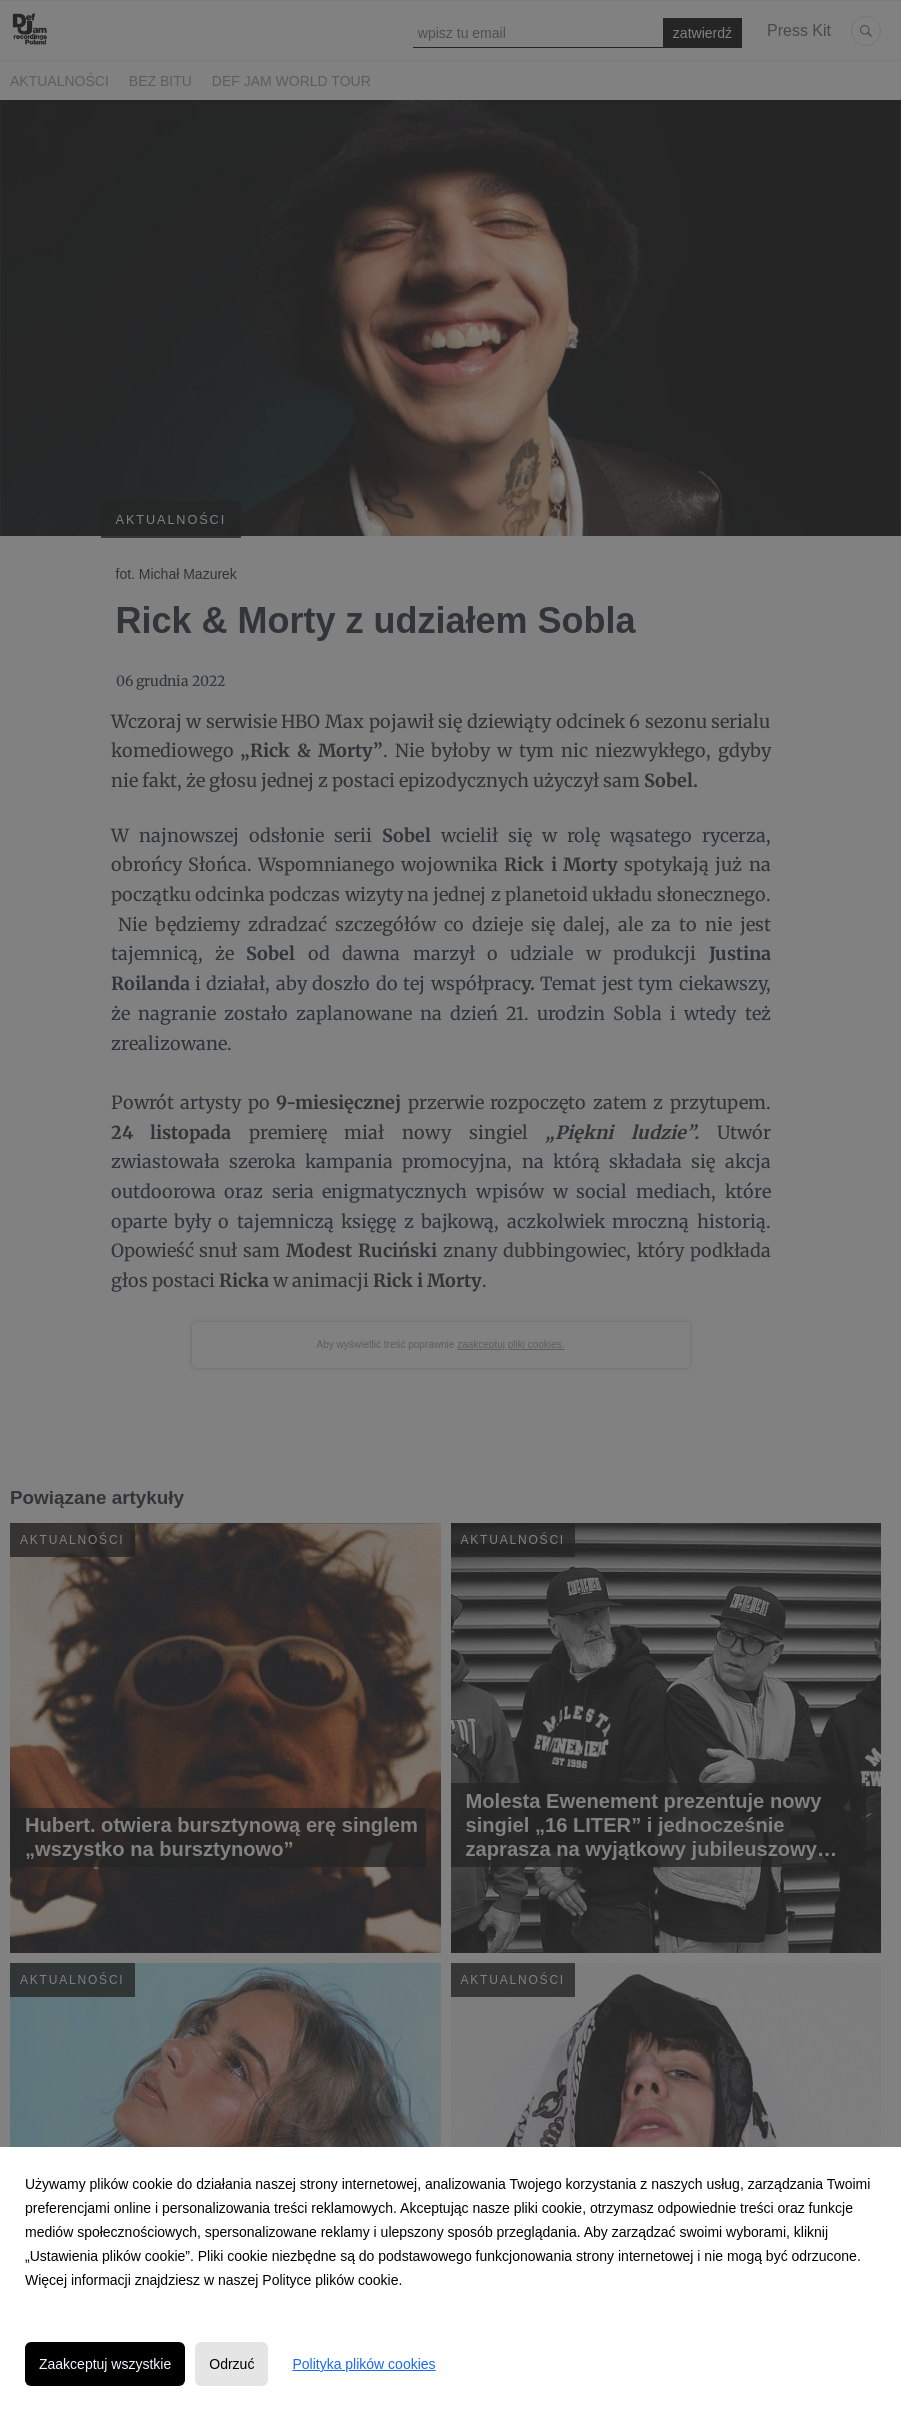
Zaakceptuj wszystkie (105, 2364)
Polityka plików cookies (363, 2364)
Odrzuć (231, 2364)
